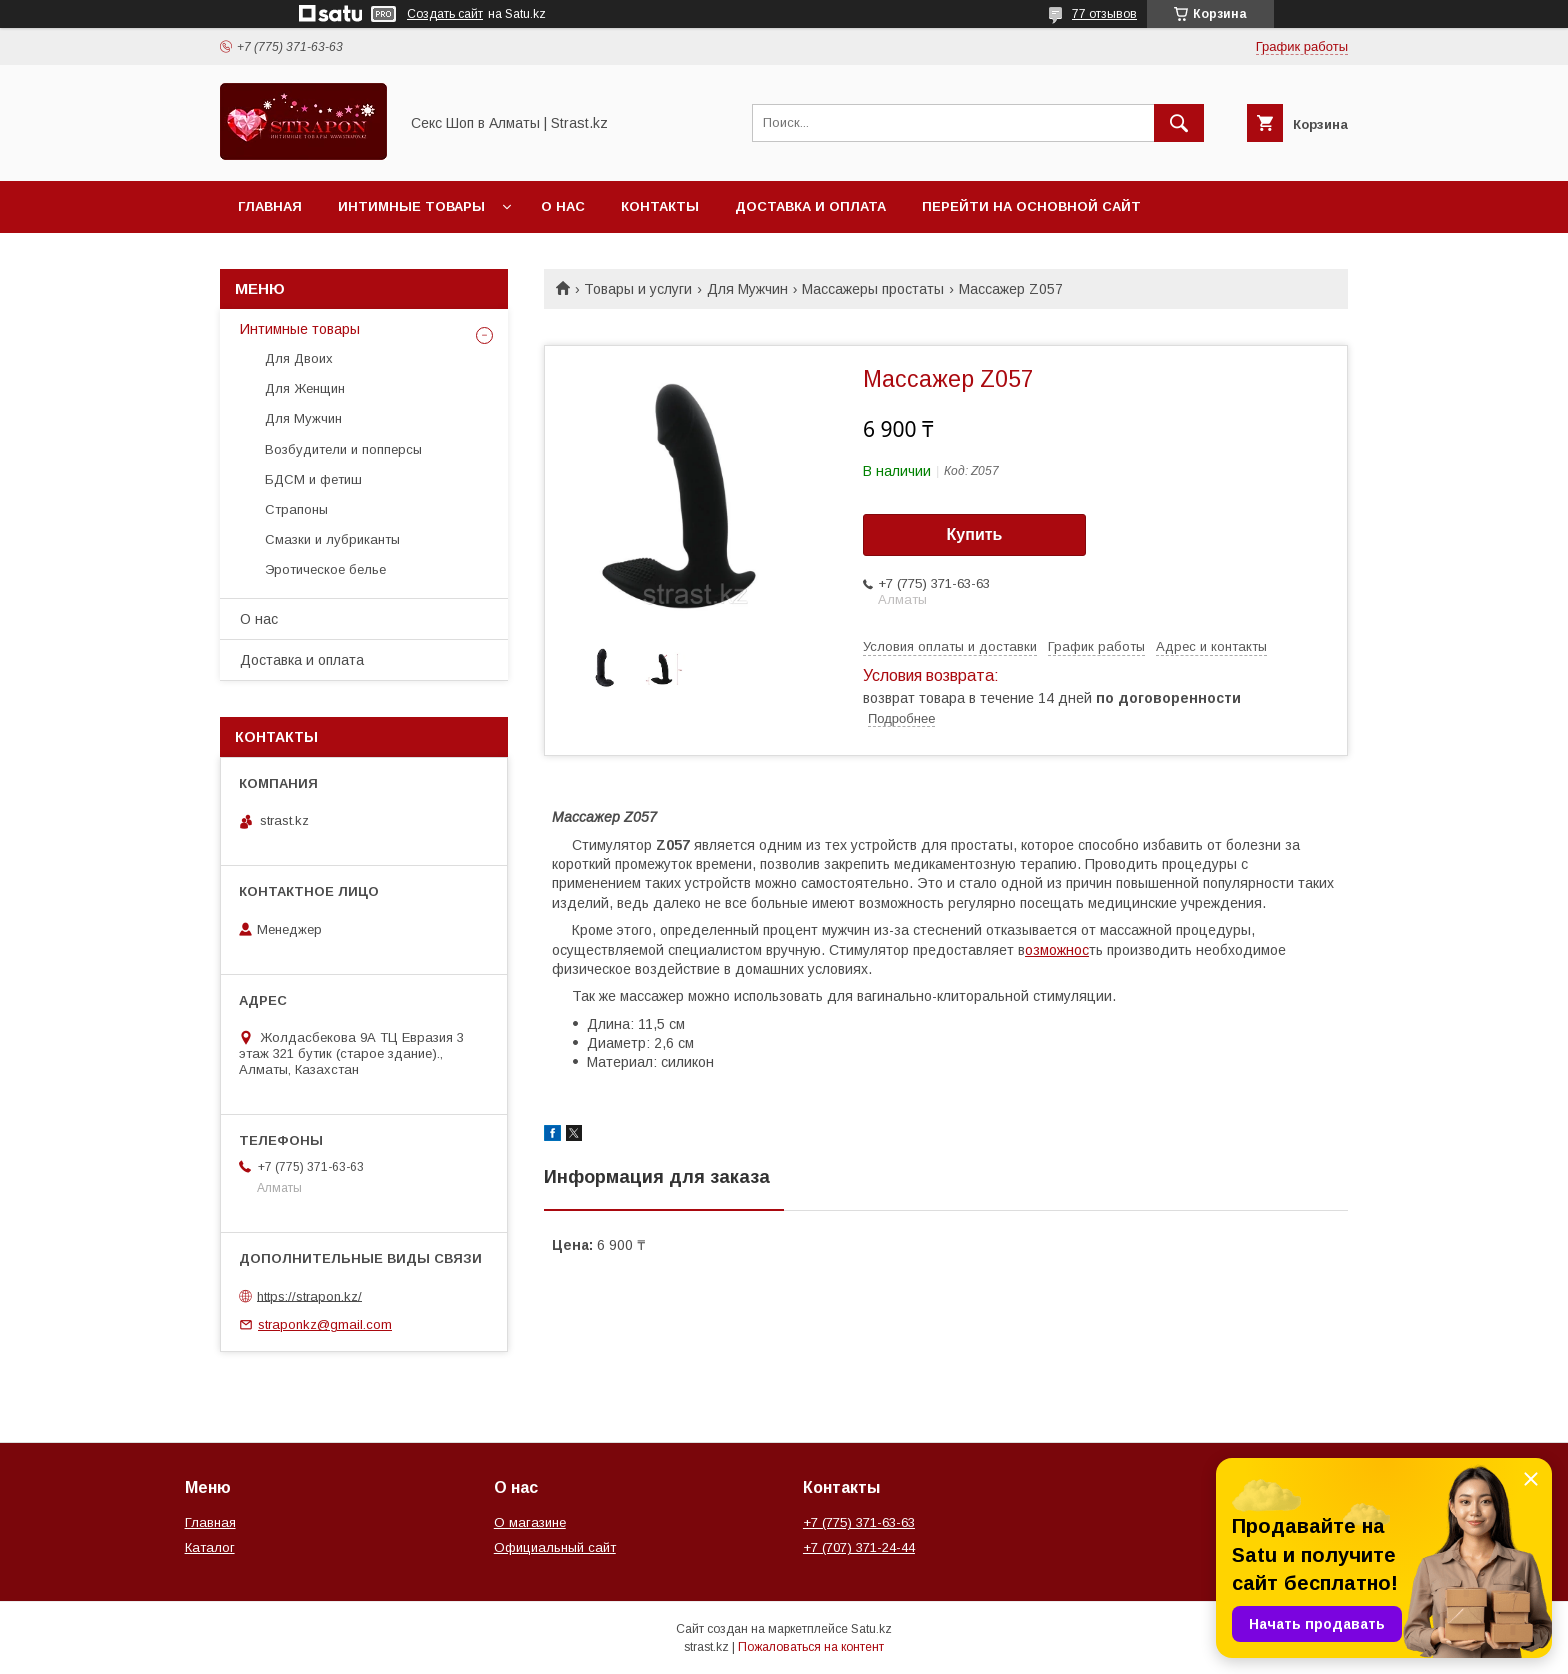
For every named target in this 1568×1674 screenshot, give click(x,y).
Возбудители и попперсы (343, 449)
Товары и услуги (638, 289)
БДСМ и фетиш (313, 479)
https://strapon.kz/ (309, 1295)
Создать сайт (445, 14)
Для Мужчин (747, 289)
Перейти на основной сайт (1031, 206)
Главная (270, 206)
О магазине (530, 1522)
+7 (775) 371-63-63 (859, 1522)
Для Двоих (299, 358)
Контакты (660, 206)
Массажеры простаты (873, 289)
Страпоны (296, 509)
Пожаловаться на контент (811, 1647)
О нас (563, 206)
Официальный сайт (555, 1547)
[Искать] (1179, 123)
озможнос (1057, 950)
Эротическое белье (325, 569)
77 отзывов (1104, 14)
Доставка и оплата (810, 206)
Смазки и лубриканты (332, 539)
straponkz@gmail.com (325, 1324)
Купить (975, 534)
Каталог (210, 1547)
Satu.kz (871, 1629)
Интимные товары (411, 206)
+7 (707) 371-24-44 (859, 1547)
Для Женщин (305, 388)
